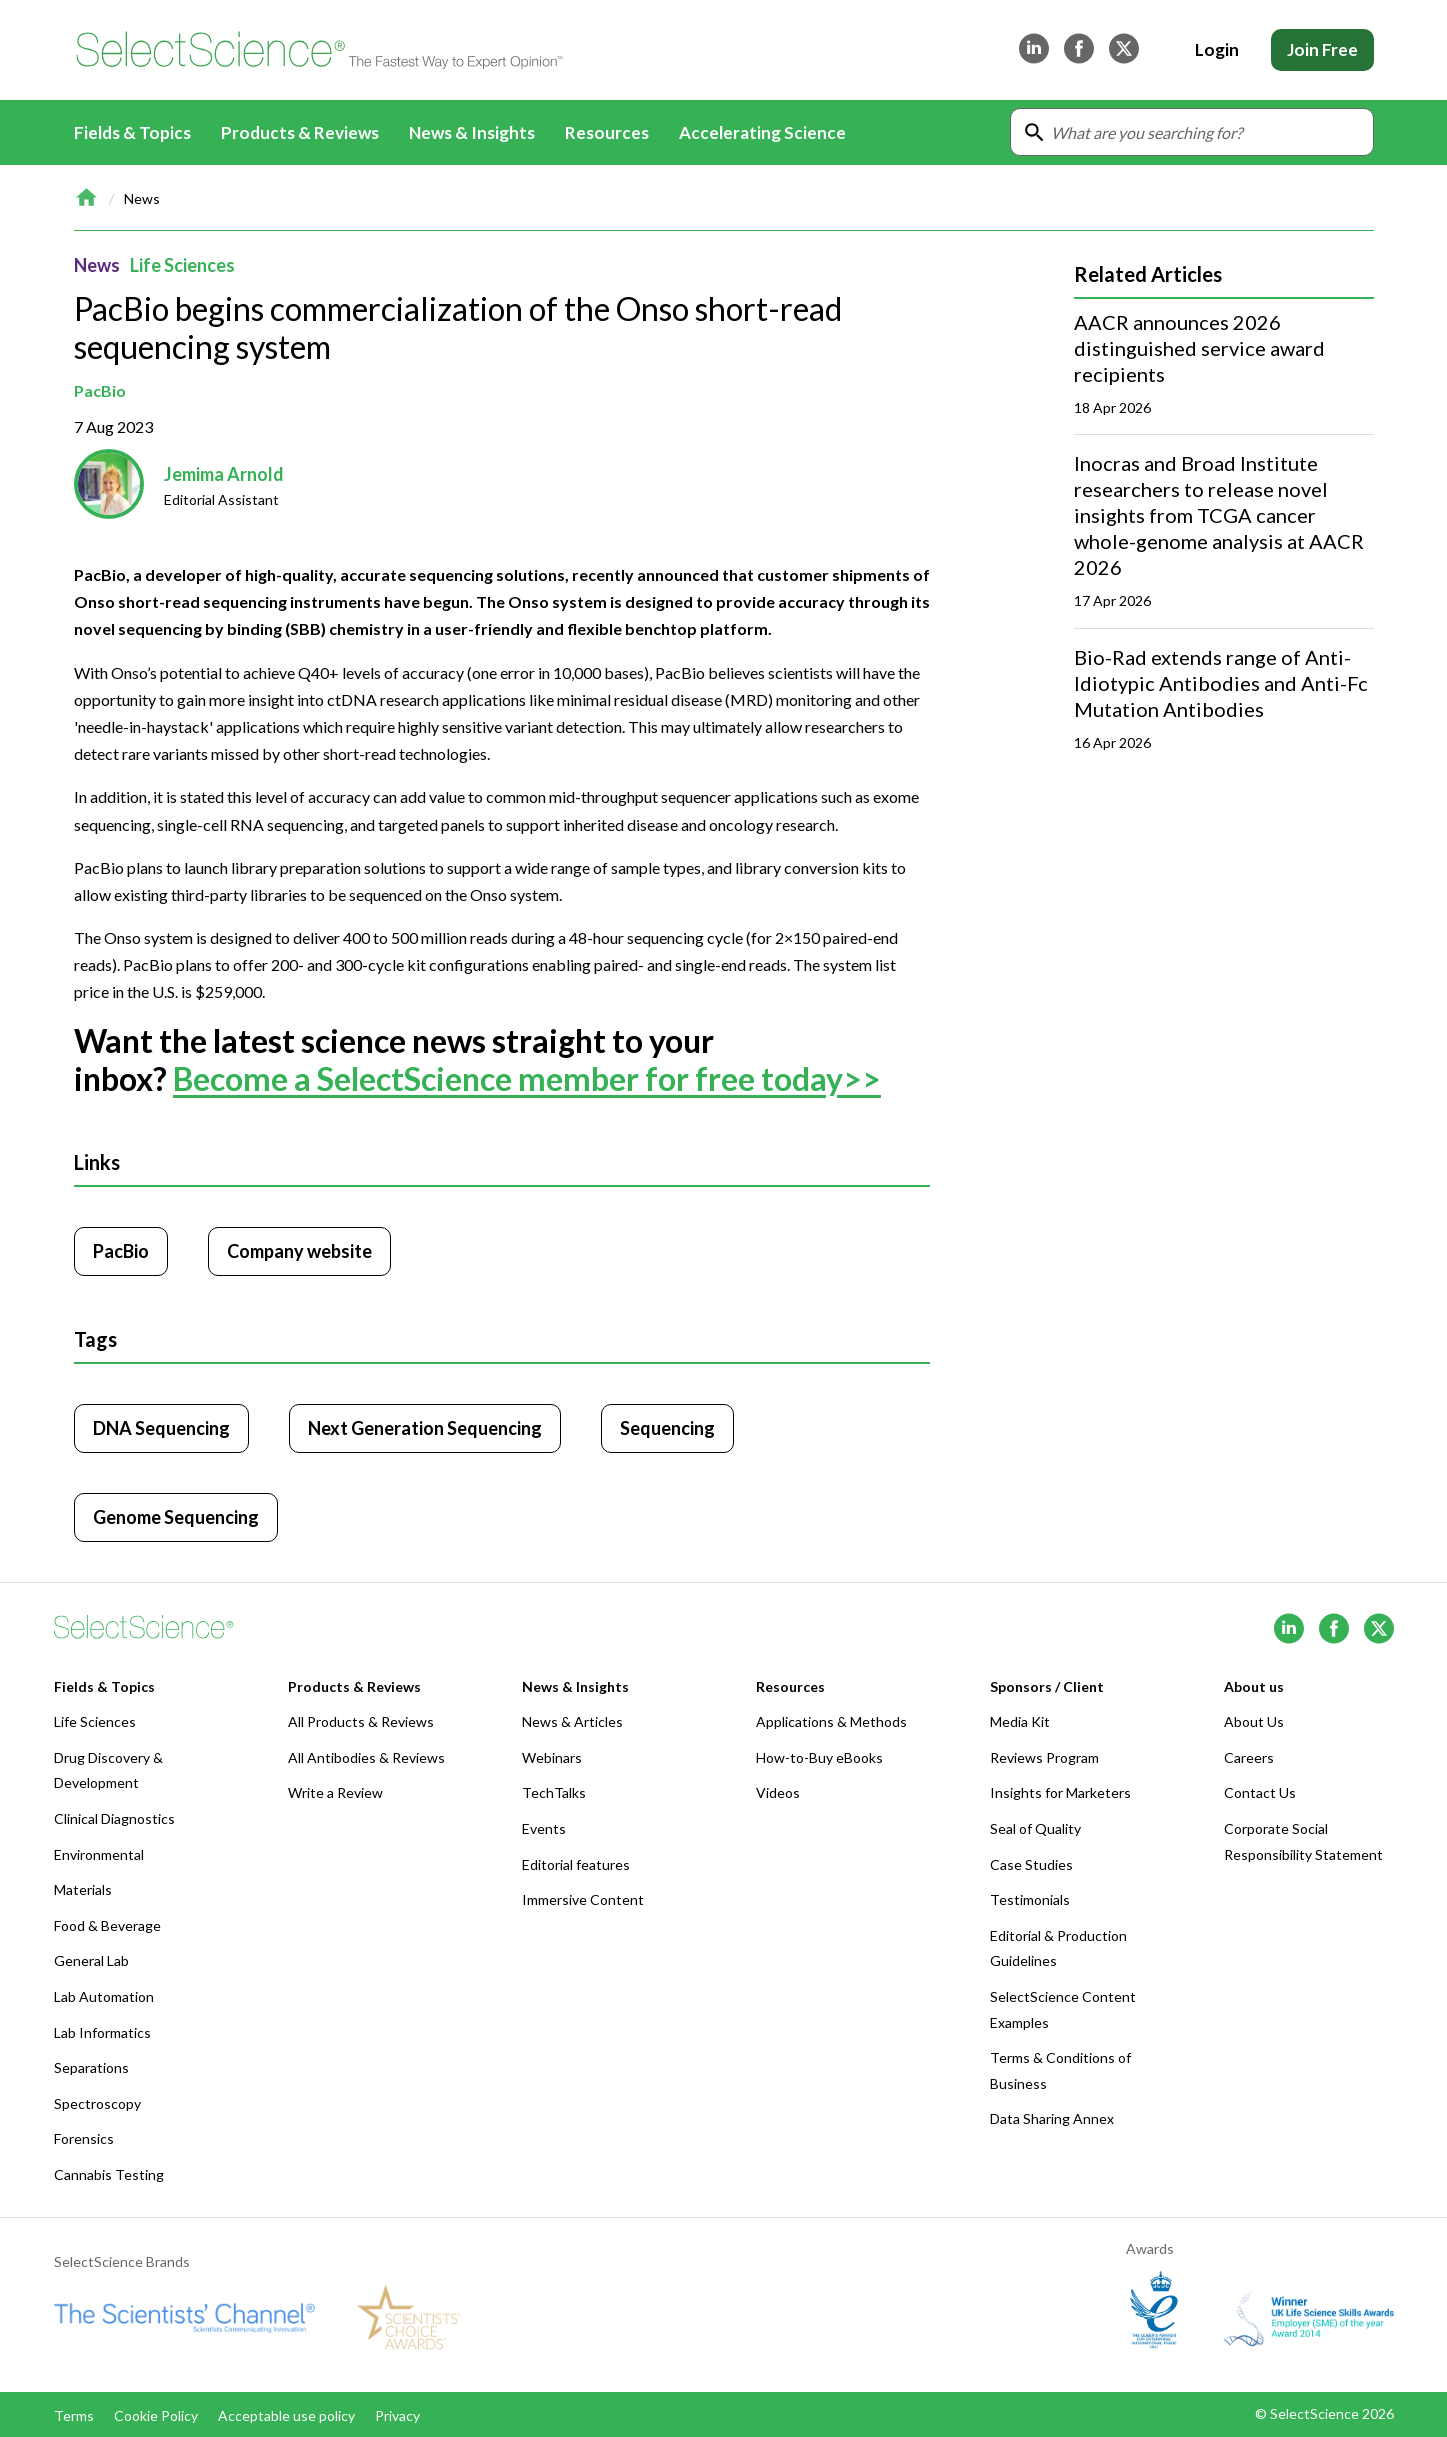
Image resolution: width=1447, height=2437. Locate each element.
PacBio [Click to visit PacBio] (121, 1251)
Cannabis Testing (109, 2174)
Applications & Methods (831, 1721)
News (142, 198)
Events (544, 1828)
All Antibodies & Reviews (366, 1757)
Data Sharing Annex (1052, 2118)
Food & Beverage (107, 1925)
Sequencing (667, 1428)
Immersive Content (583, 1899)
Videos (778, 1792)
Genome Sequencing (176, 1517)
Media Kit (1020, 1721)
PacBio (100, 390)
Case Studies (1031, 1864)
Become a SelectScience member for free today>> (527, 1078)
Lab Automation (104, 1996)
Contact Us (1260, 1792)
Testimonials (1030, 1899)
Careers (1249, 1757)
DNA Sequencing (161, 1428)
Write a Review (335, 1792)
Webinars (552, 1757)
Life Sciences (182, 265)
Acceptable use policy (286, 2415)
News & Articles (572, 1721)
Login (1217, 49)
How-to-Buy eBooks (819, 1757)
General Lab (91, 1960)
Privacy (397, 2415)
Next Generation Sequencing (425, 1428)
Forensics (84, 2138)
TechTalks (554, 1792)
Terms (74, 2415)
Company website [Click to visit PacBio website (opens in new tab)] (299, 1251)
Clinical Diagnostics (114, 1818)
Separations (91, 2067)
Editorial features (576, 1864)
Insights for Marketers (1060, 1792)
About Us (1254, 1721)
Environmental (99, 1854)
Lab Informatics (102, 2032)
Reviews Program (1044, 1757)
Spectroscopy (97, 2103)
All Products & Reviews (361, 1721)
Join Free (1322, 49)
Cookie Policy (156, 2415)
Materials (83, 1889)
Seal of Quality (1035, 1828)
